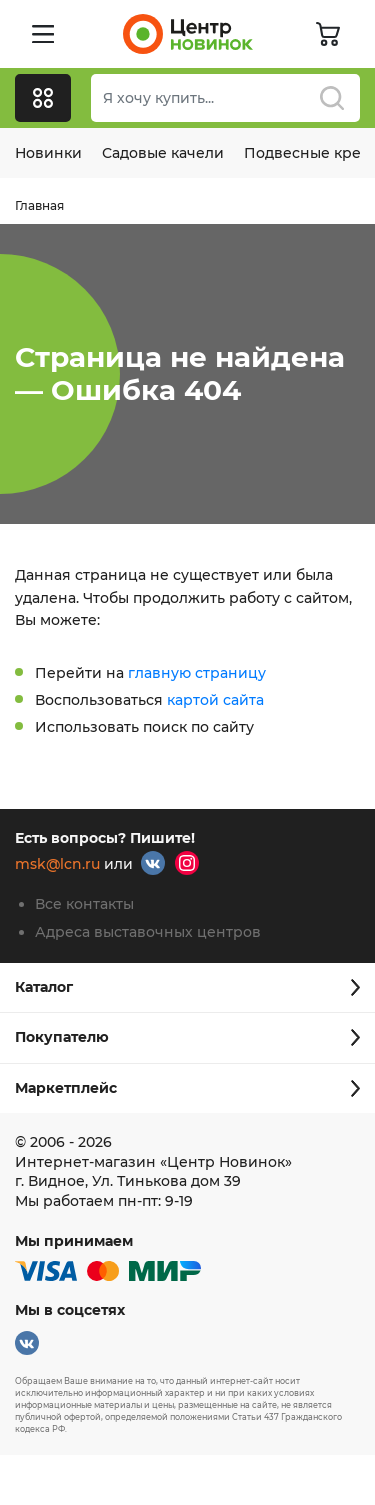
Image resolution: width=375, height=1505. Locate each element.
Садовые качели (163, 153)
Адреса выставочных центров (148, 932)
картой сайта (215, 700)
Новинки (48, 153)
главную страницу (197, 673)
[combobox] (225, 98)
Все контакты (84, 904)
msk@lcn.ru (57, 865)
